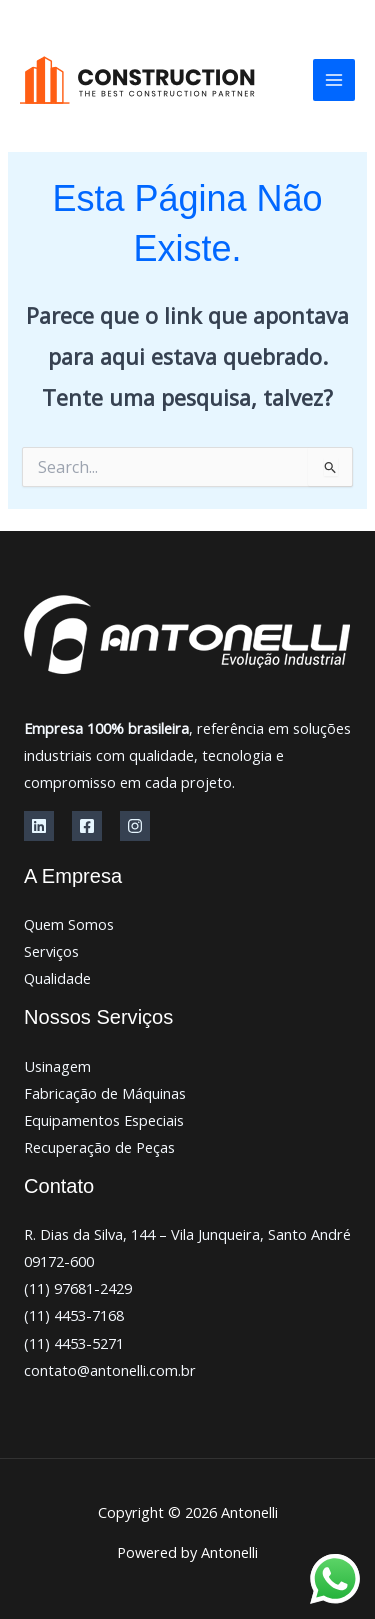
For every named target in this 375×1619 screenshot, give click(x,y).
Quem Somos (69, 924)
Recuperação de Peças (99, 1147)
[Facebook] (87, 826)
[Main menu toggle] (334, 80)
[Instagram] (135, 826)
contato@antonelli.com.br (110, 1370)
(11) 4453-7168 (74, 1315)
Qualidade (57, 978)
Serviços (51, 951)
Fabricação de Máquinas (105, 1093)
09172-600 (59, 1261)
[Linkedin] (39, 826)
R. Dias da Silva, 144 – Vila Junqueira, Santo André (187, 1234)
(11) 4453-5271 (74, 1343)
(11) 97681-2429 (78, 1288)
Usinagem (57, 1066)
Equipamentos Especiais (104, 1120)
